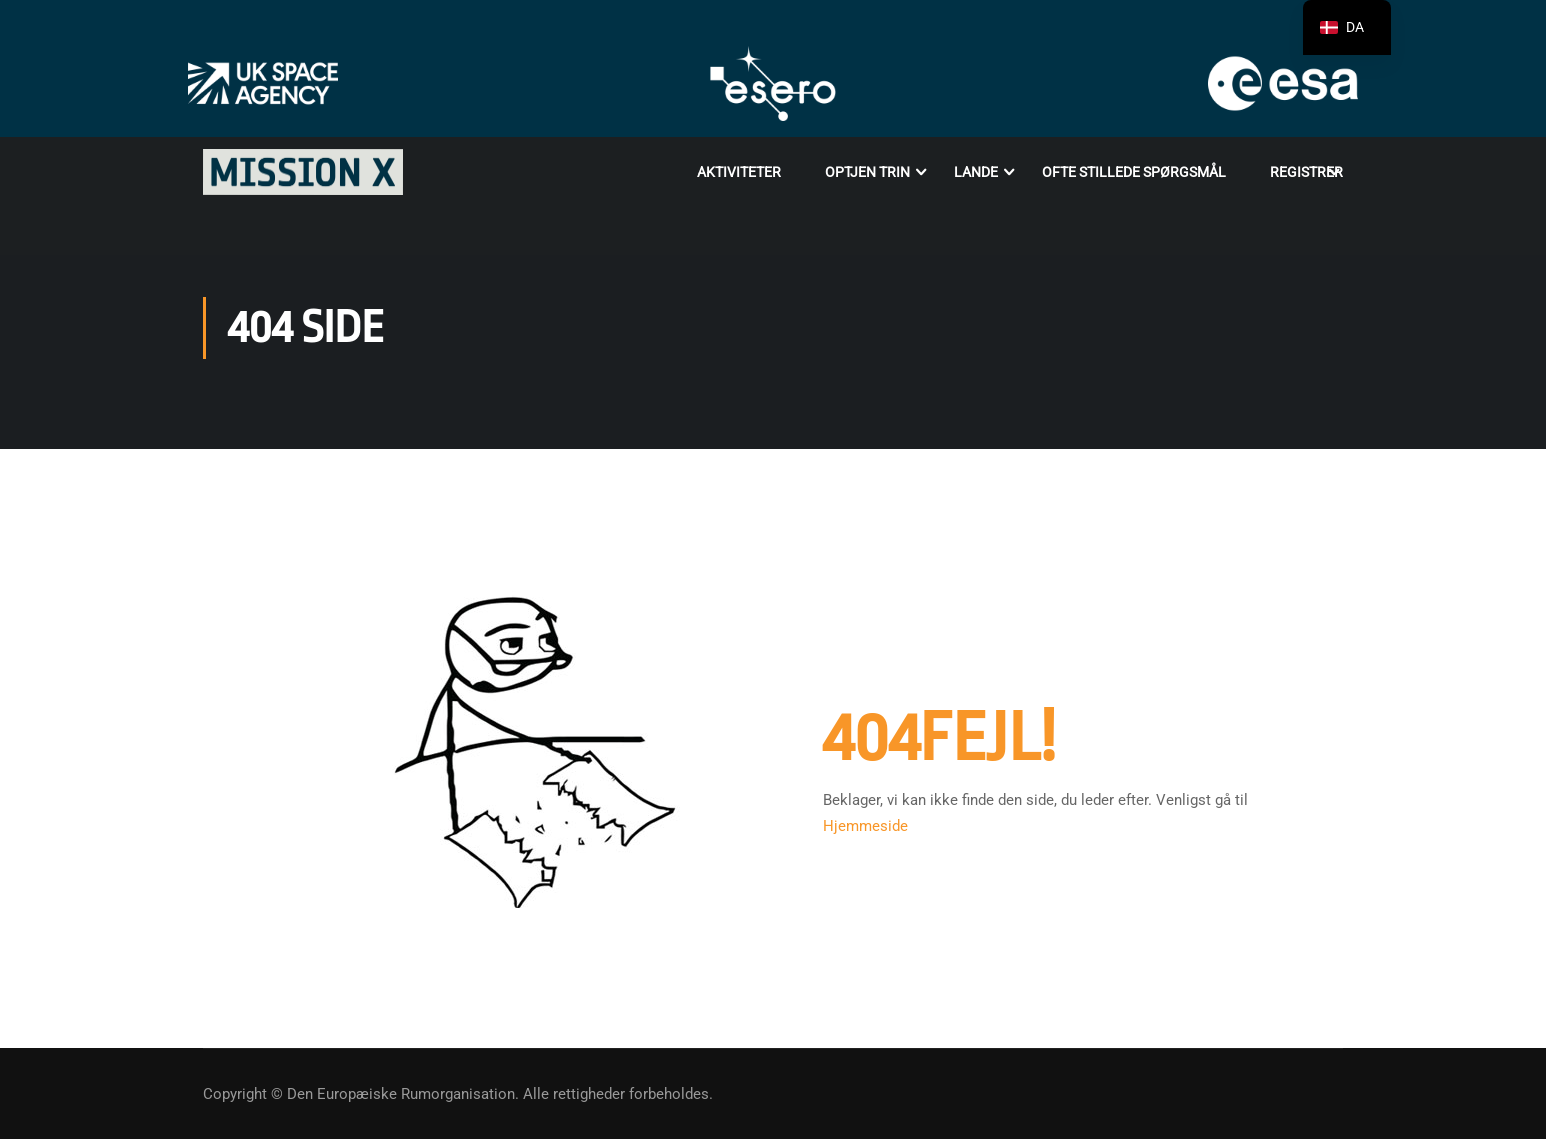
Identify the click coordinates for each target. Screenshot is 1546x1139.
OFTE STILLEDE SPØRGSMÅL (1134, 172)
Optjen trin (867, 172)
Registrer (1306, 172)
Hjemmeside (865, 826)
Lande (976, 172)
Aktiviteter (739, 172)
